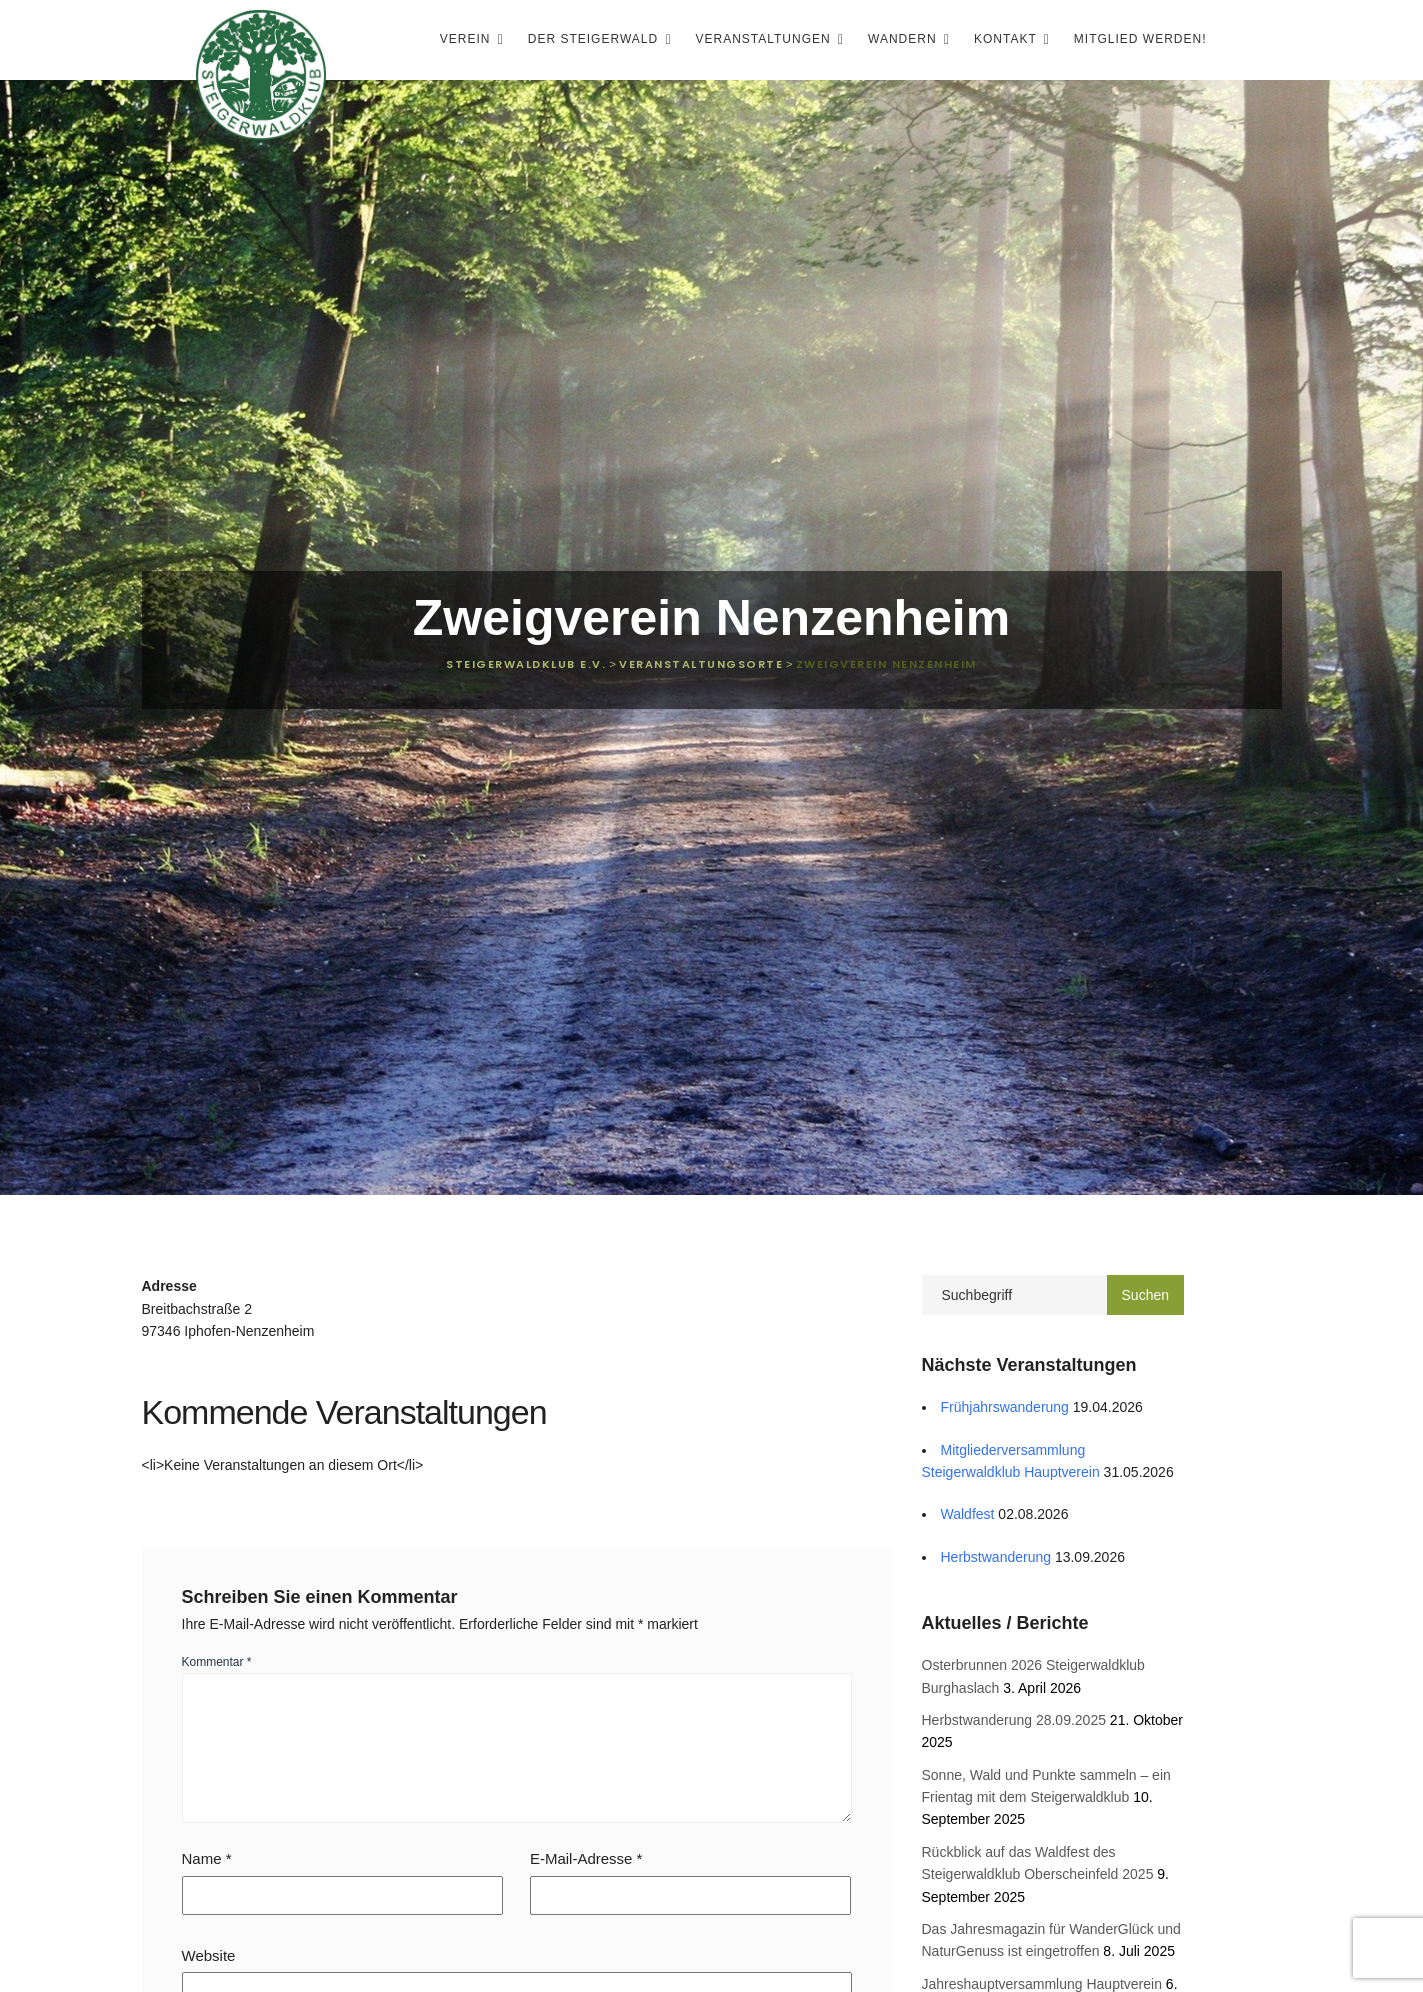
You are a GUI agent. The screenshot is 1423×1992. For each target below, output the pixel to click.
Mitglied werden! (1140, 39)
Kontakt (1007, 39)
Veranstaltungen (765, 39)
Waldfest (968, 1514)
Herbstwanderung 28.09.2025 (1014, 1720)
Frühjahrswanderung (1005, 1407)
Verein (467, 39)
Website (209, 1955)
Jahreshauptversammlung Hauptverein (1042, 1984)
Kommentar (217, 1662)
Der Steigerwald (595, 39)
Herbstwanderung (996, 1557)
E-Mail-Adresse (586, 1858)
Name (207, 1858)
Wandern (904, 39)
